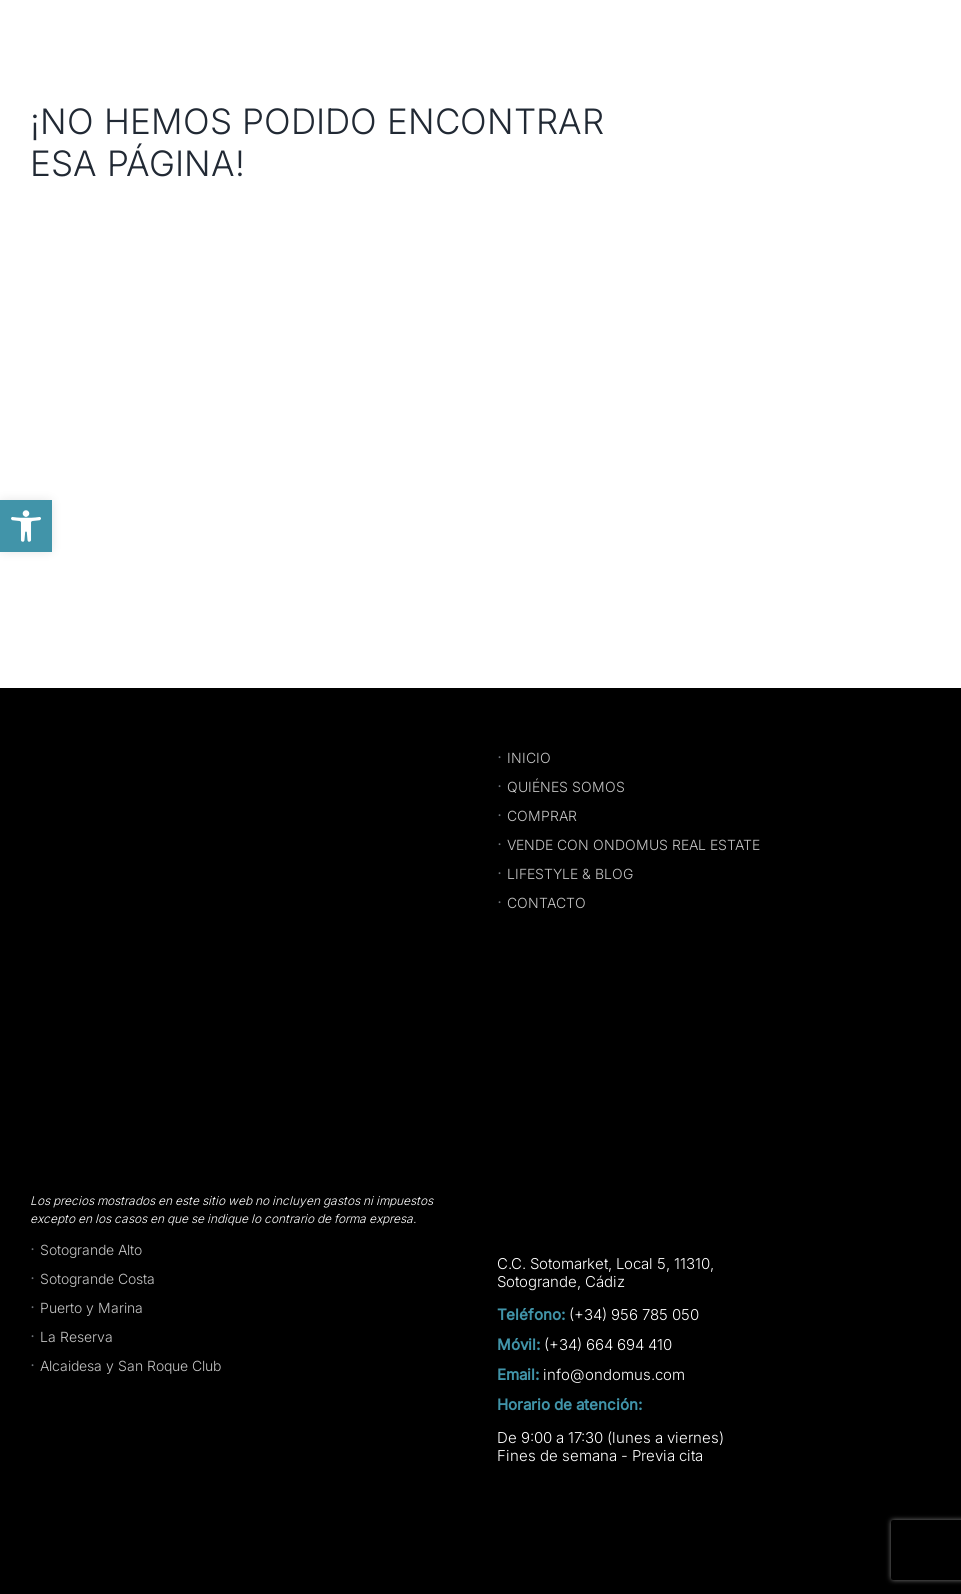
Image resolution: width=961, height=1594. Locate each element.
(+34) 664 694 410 (608, 1345)
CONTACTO (546, 902)
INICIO (529, 757)
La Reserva (76, 1336)
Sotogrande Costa (97, 1278)
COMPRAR (542, 815)
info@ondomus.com (614, 1375)
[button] (26, 526)
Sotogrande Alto (91, 1249)
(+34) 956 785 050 (634, 1315)
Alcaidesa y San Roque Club (130, 1365)
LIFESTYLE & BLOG (570, 873)
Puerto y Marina (91, 1307)
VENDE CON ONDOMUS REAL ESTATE (633, 844)
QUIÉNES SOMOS (566, 786)
